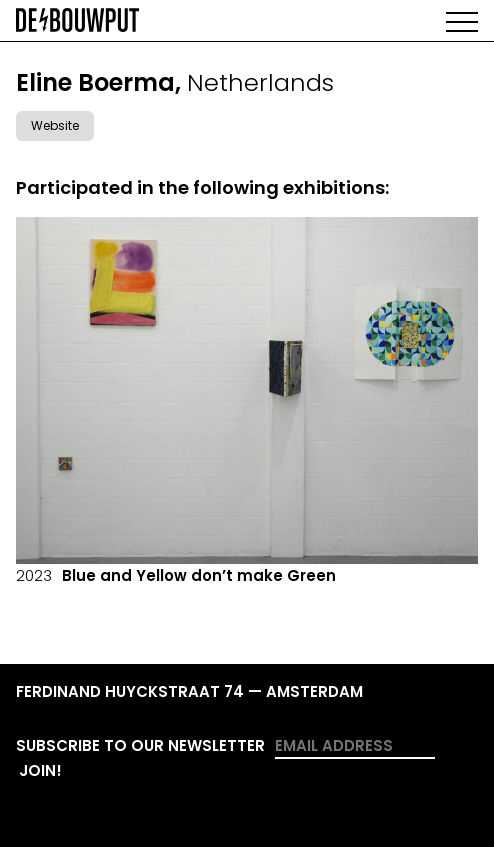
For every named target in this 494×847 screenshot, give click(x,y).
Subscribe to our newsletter (140, 745)
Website (55, 125)
